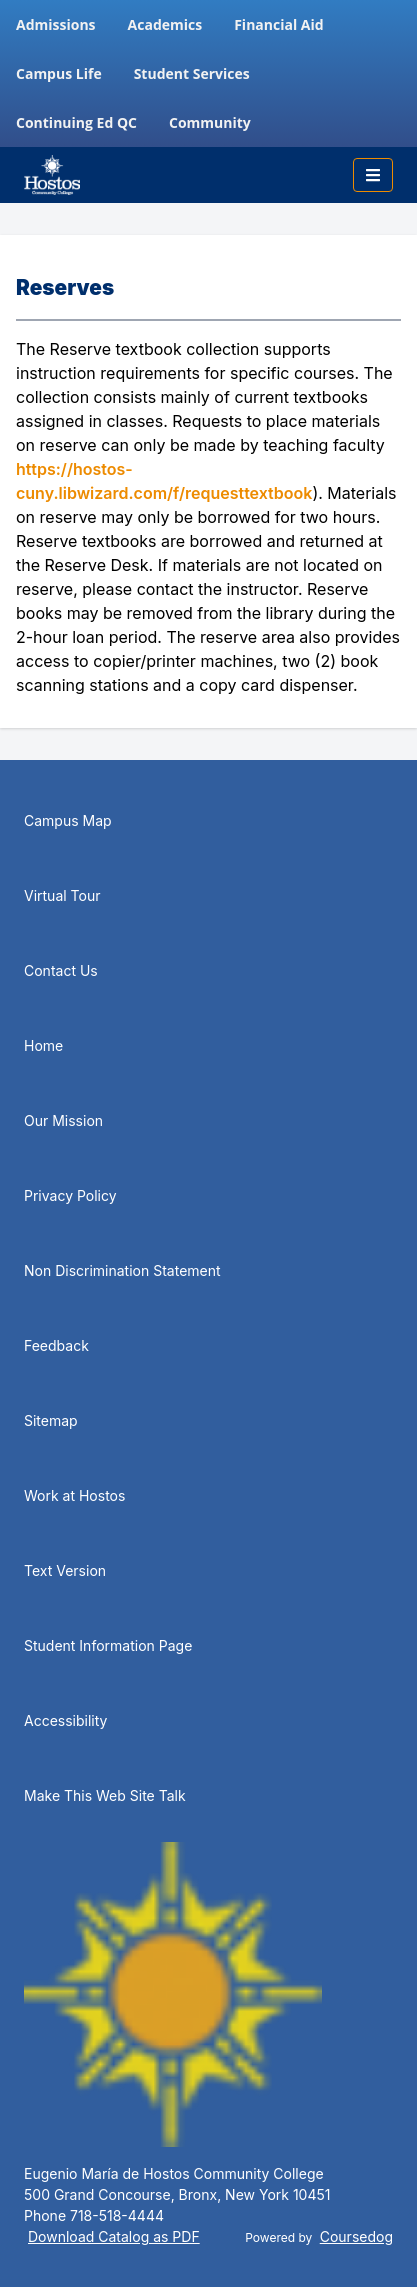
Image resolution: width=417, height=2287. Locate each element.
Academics (165, 24)
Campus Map (68, 820)
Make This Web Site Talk (105, 1795)
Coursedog (356, 2236)
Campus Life (59, 73)
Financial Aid (278, 24)
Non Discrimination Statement (122, 1270)
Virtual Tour (62, 895)
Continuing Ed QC (76, 122)
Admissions (56, 24)
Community (210, 122)
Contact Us (61, 970)
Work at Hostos (74, 1495)
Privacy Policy (70, 1195)
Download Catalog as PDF (114, 2236)
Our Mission (63, 1120)
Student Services (192, 73)
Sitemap (51, 1420)
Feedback (56, 1345)
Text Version (65, 1570)
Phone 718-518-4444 (94, 2215)
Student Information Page (108, 1645)
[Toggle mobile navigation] (373, 175)
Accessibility (65, 1720)
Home (43, 1045)
